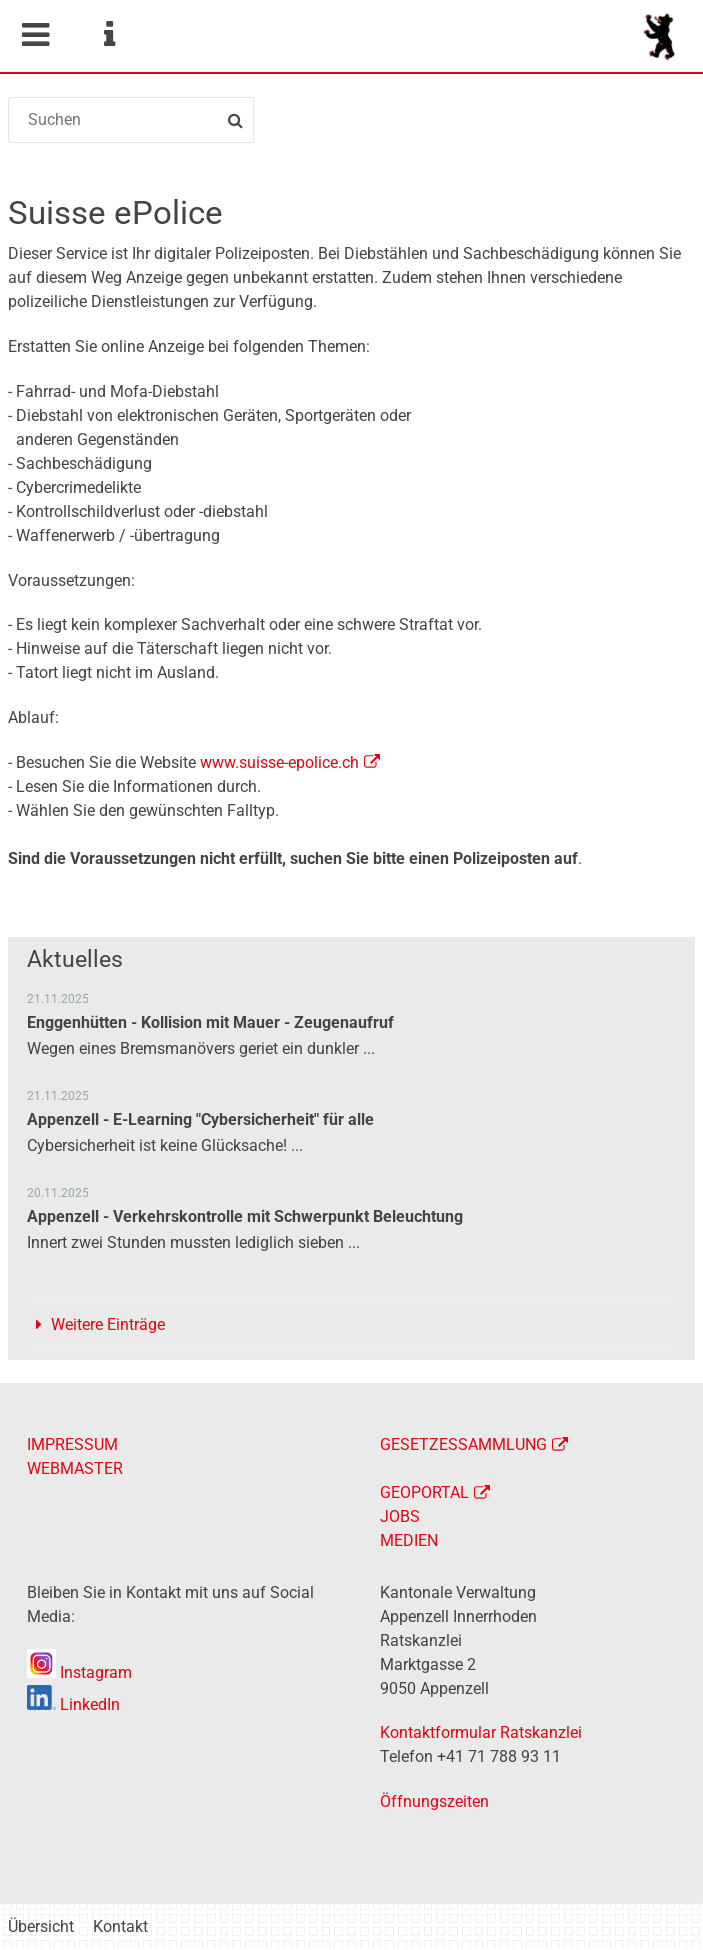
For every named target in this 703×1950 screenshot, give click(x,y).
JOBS (400, 1516)
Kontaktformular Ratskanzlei (481, 1732)
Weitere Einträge (108, 1324)
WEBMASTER (75, 1468)
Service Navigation (109, 35)
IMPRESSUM (72, 1444)
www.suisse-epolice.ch (279, 762)
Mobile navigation (35, 35)
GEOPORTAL (424, 1492)
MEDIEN (409, 1540)
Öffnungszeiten (434, 1801)
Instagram (79, 1672)
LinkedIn (73, 1704)
